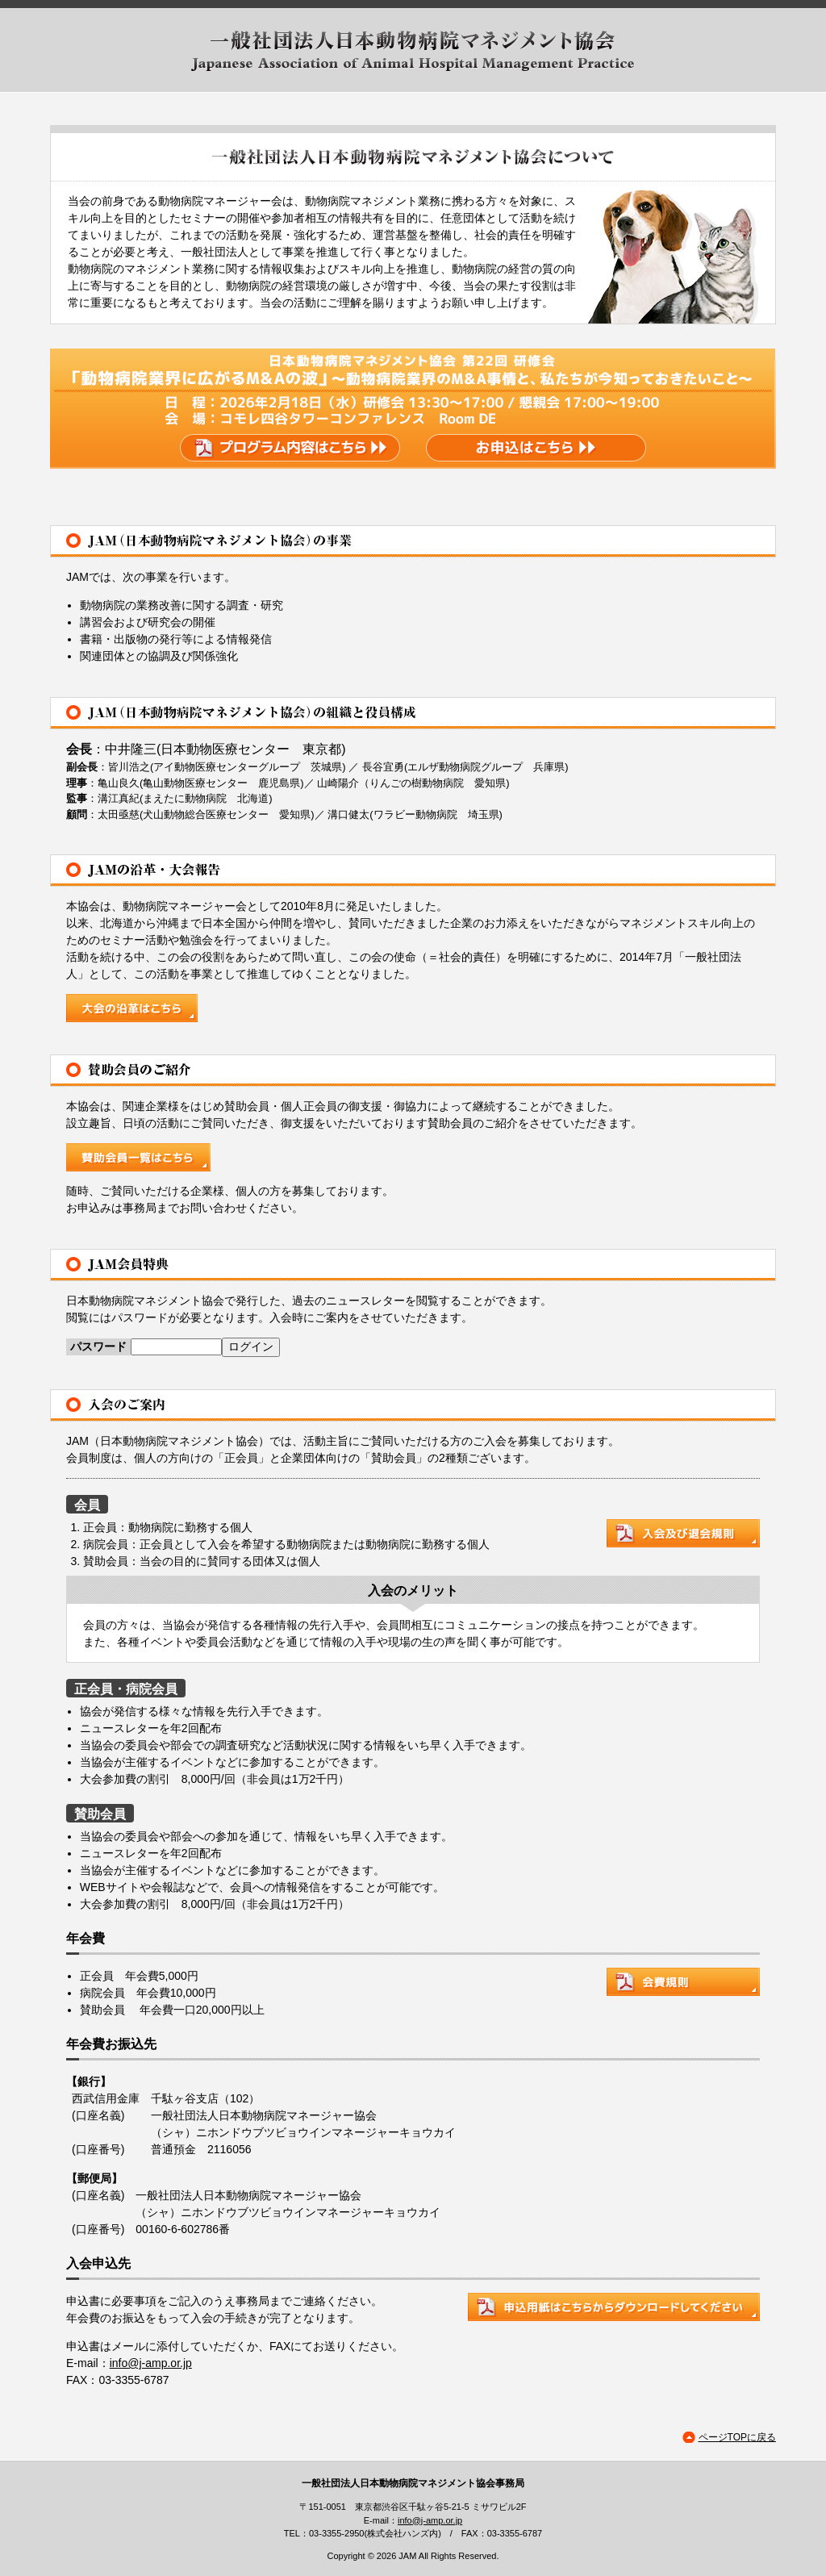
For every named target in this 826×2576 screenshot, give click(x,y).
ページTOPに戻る (737, 2437)
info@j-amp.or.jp (151, 2363)
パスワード (98, 1346)
